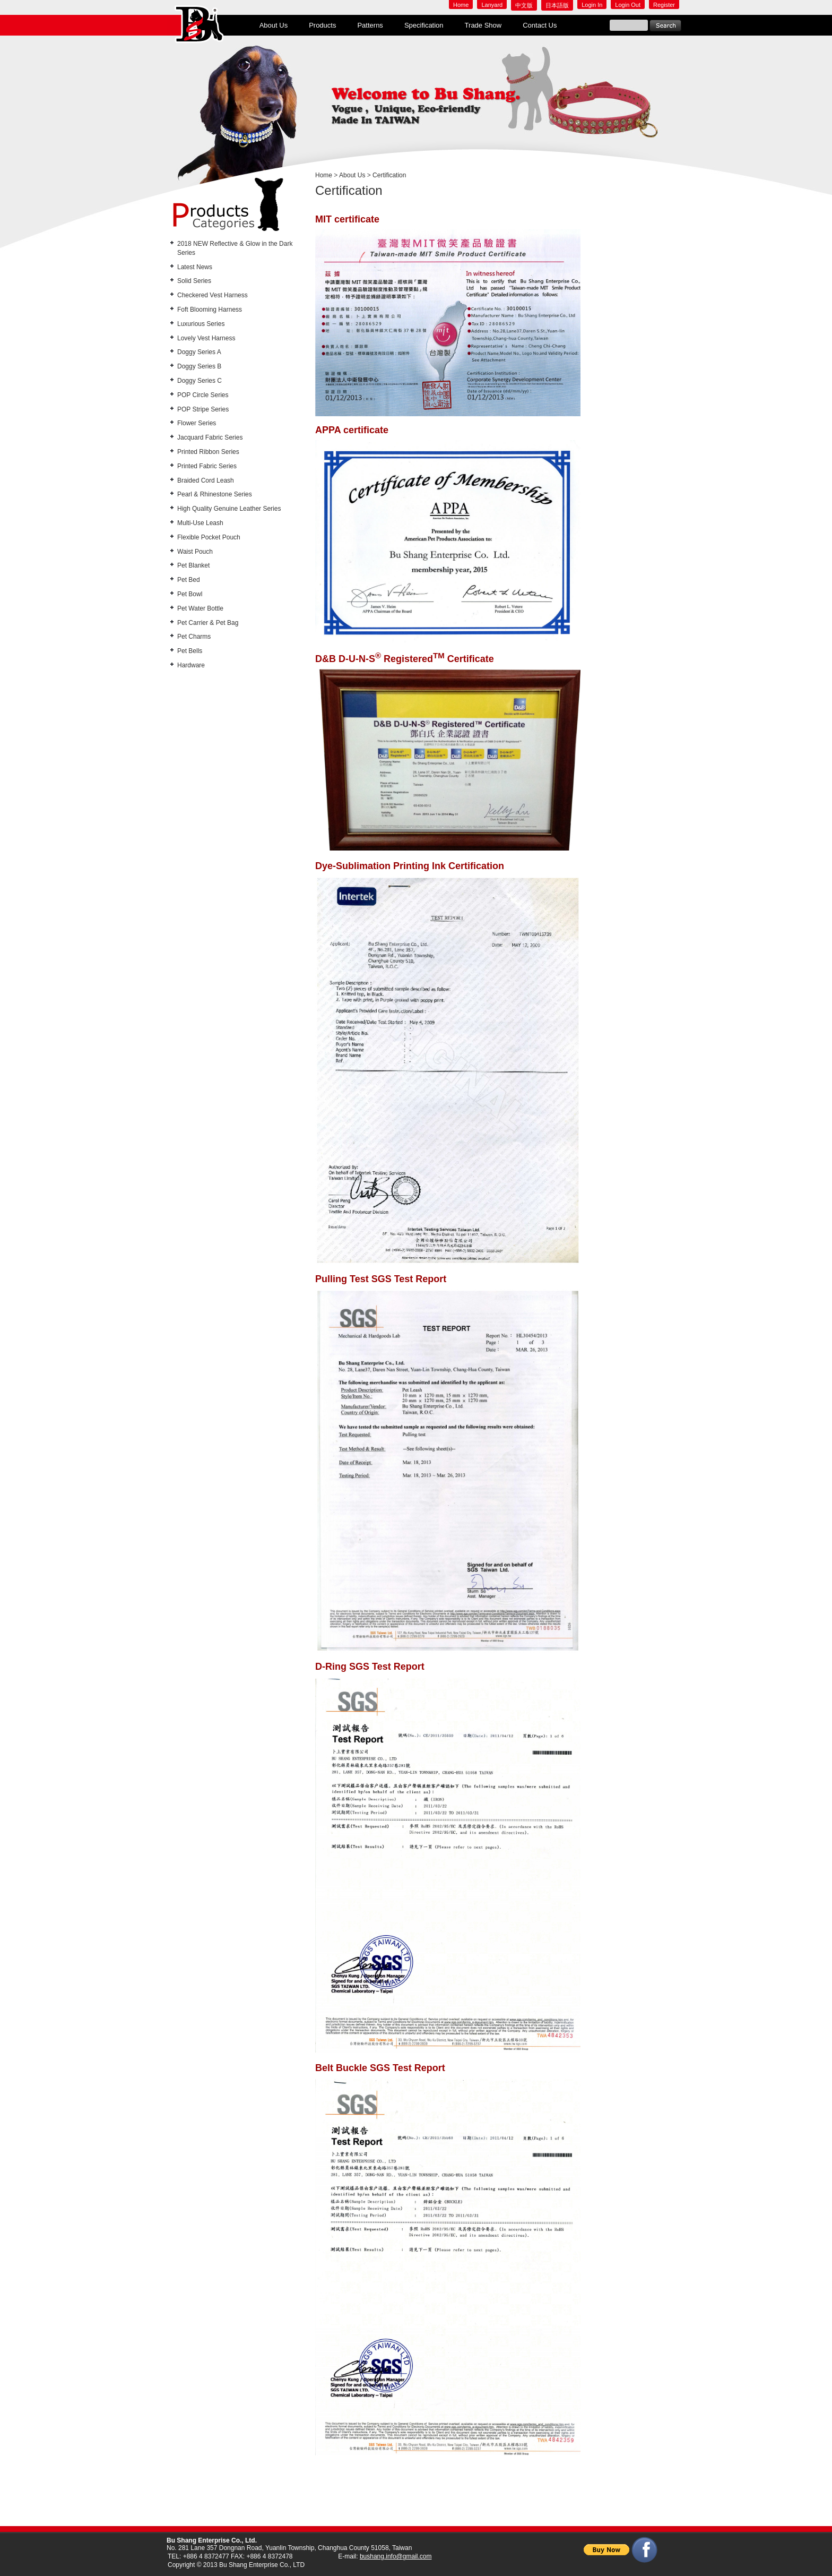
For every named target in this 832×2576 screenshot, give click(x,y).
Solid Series (194, 281)
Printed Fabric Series (207, 466)
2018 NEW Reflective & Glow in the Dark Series (234, 248)
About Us (273, 25)
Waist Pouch (195, 551)
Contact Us (540, 25)
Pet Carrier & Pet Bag (207, 622)
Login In (592, 5)
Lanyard (491, 5)
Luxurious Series (200, 324)
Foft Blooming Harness (209, 309)
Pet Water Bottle (200, 608)
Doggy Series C (199, 380)
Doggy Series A (199, 352)
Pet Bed (188, 579)
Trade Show (483, 25)
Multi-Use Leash (200, 523)
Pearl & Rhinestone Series (214, 494)
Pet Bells (189, 651)
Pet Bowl (189, 594)
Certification (389, 175)
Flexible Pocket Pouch (208, 537)
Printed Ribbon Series (208, 452)
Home (461, 5)
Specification (424, 25)
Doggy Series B (199, 366)
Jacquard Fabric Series (209, 437)
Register (664, 5)
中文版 (524, 5)
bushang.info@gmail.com (396, 2556)
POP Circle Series (202, 395)
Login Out (627, 5)
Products (322, 25)
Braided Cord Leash (205, 480)
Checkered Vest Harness (212, 295)
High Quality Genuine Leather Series (229, 508)
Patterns (370, 25)
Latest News (194, 267)
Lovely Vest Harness (206, 338)
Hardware (191, 665)
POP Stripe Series (203, 409)
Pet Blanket (193, 565)
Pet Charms (194, 636)
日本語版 (557, 5)
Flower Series (196, 423)
